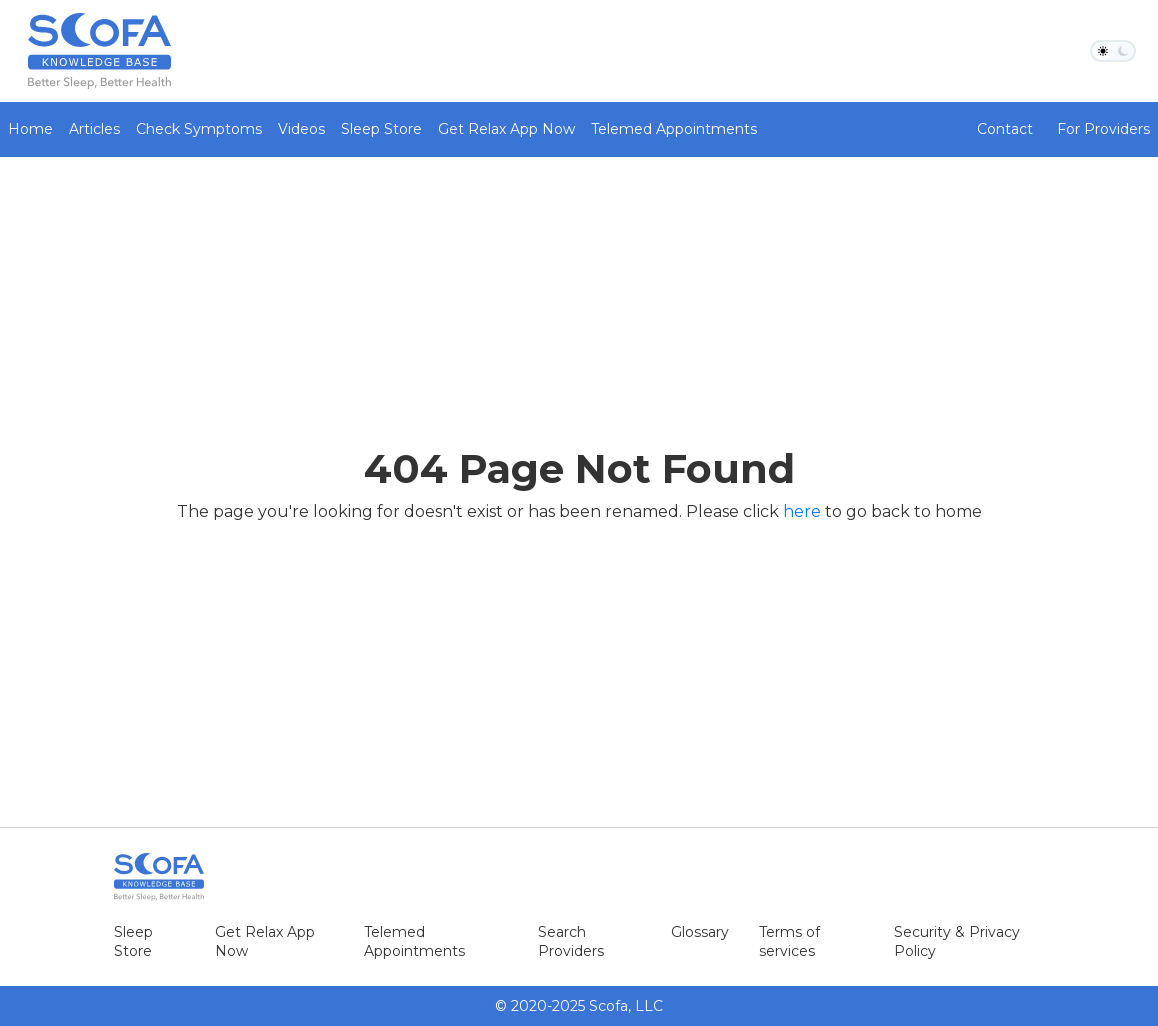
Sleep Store (381, 129)
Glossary (700, 932)
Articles (94, 129)
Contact (1005, 129)
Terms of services (789, 941)
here (802, 511)
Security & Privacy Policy (957, 941)
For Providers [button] (1103, 129)
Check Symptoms (199, 129)
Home (30, 129)
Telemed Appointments (674, 129)
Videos (301, 129)
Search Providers (571, 941)
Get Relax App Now (506, 129)
